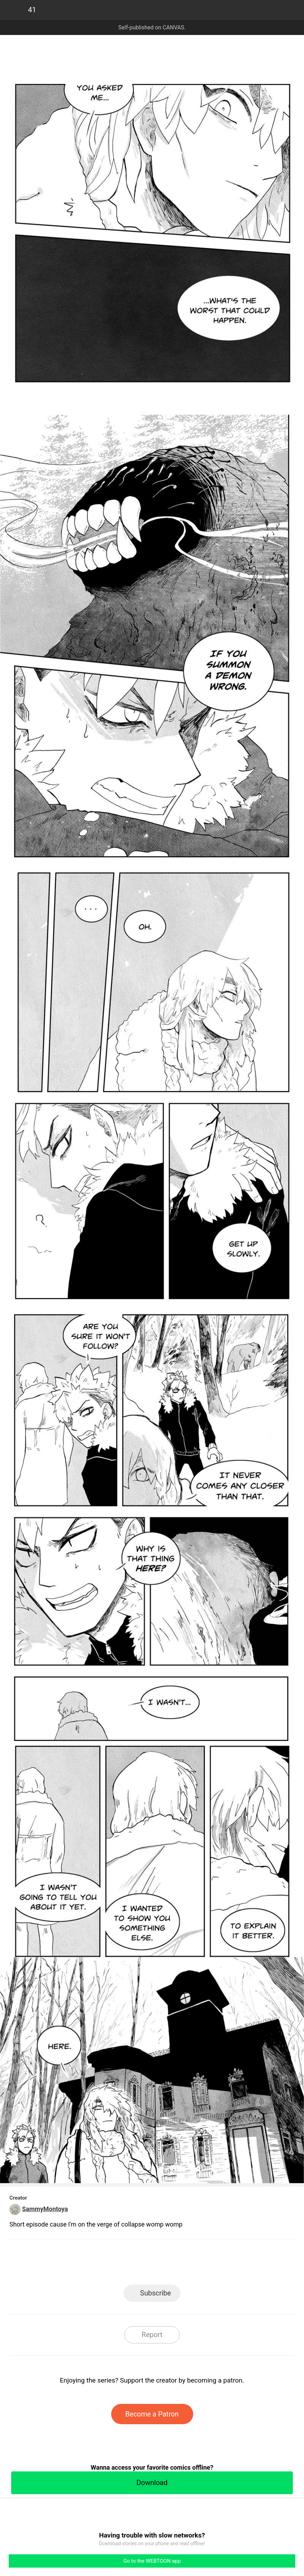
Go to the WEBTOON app (152, 2561)
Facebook (120, 2264)
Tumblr (183, 2264)
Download (151, 2482)
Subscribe (155, 2293)
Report (152, 2334)
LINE (89, 2264)
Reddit (215, 2264)
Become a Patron (152, 2414)
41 (32, 10)
